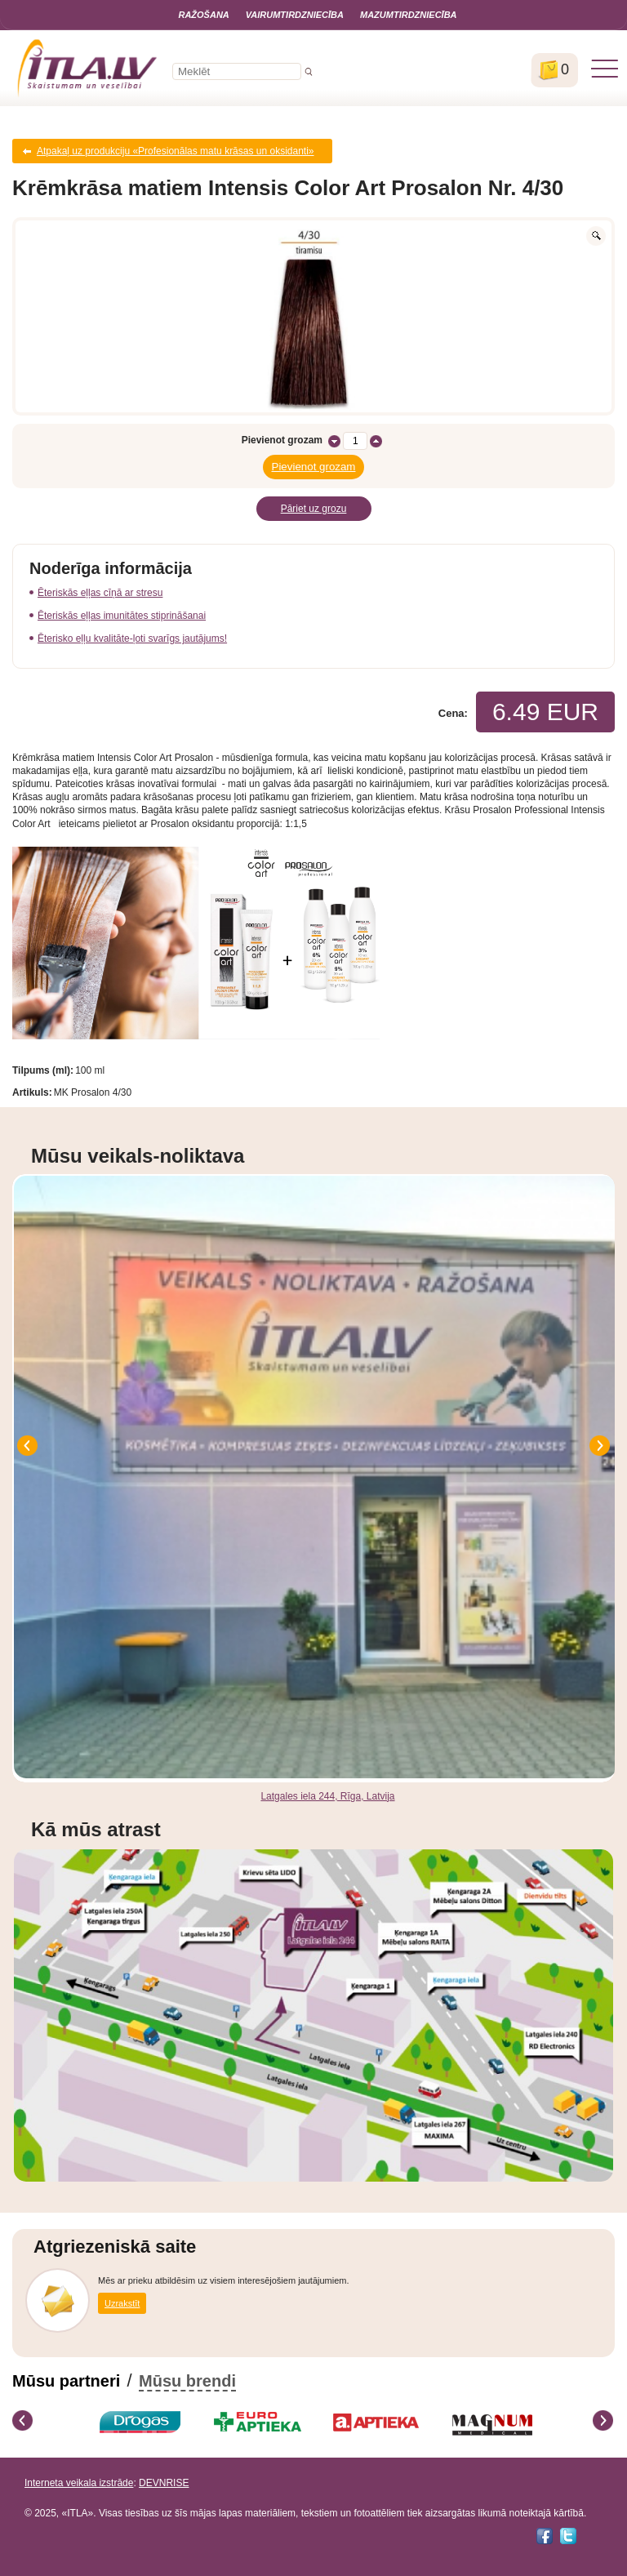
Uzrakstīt (122, 2303)
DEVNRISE (164, 2483)
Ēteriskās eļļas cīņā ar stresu (100, 592)
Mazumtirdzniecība (408, 15)
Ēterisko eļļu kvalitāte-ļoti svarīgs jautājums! (132, 638)
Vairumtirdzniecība (295, 15)
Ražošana (203, 15)
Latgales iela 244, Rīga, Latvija (327, 1796)
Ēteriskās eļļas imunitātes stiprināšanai (122, 615)
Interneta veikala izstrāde (78, 2483)
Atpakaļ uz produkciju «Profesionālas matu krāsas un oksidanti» (175, 151)
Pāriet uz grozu (314, 508)
